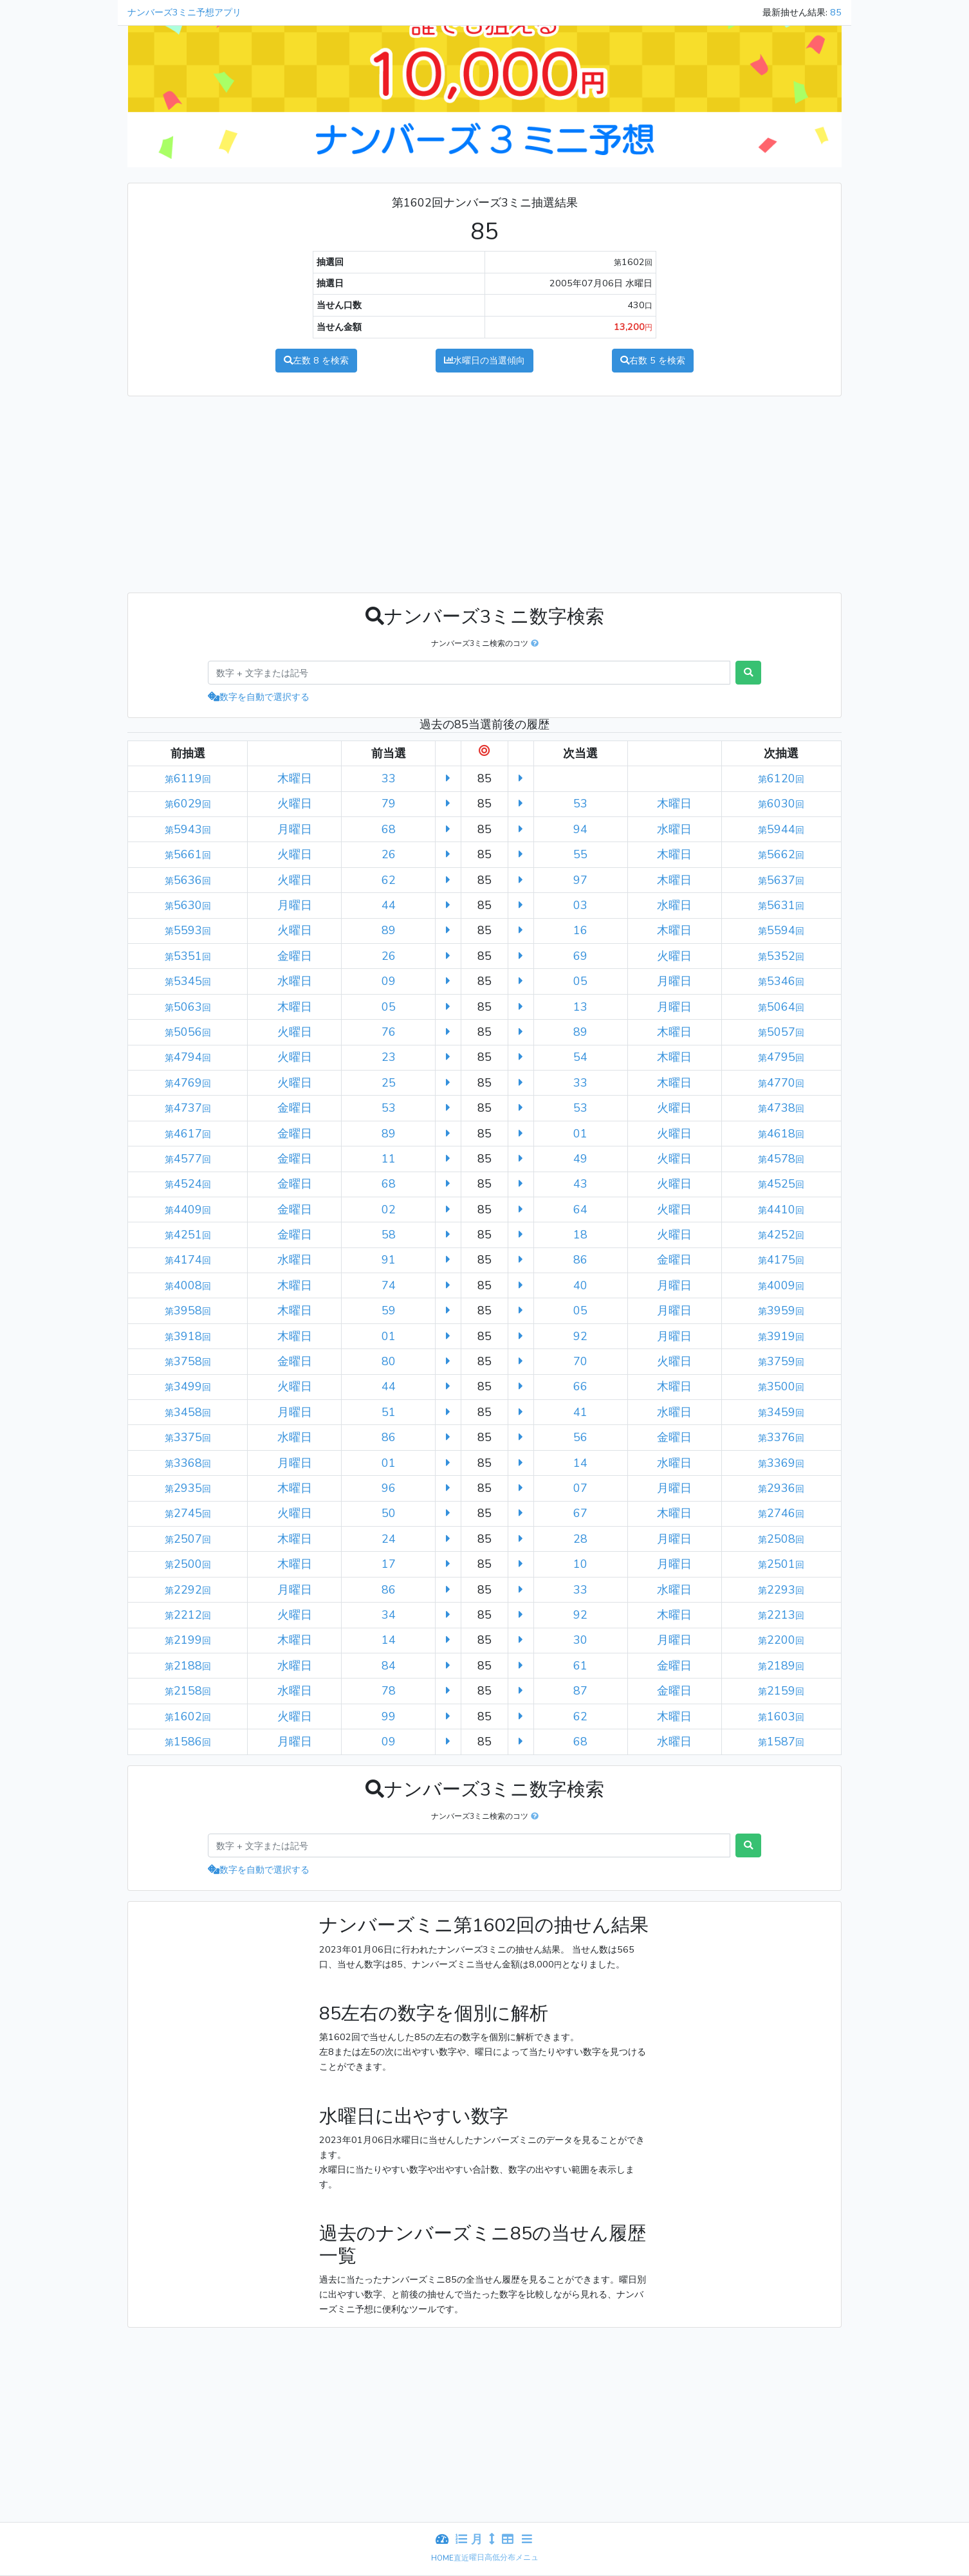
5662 (781, 854)
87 (580, 1690)
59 (389, 1310)
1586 (188, 1741)
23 (389, 1057)
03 (580, 905)
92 (580, 1336)
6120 (781, 778)
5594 (781, 930)
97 (580, 880)
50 (389, 1513)
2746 (781, 1513)
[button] (533, 643)
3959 (781, 1310)
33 (389, 778)
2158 (188, 1690)
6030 (781, 803)
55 (580, 854)
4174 (188, 1259)
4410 (781, 1209)
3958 (188, 1310)
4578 (781, 1158)
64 (580, 1209)
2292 (188, 1589)
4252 (781, 1234)
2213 (781, 1615)
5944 (781, 829)
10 (580, 1564)
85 (836, 12)
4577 (188, 1158)
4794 (188, 1057)
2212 (188, 1615)
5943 (188, 829)
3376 (781, 1437)
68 (389, 829)
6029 (188, 803)
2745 (188, 1513)
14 (580, 1463)
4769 (188, 1082)
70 (580, 1361)
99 (389, 1716)
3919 (781, 1336)
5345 (188, 981)
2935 (188, 1488)
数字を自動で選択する (258, 696)
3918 (188, 1336)
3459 (781, 1412)
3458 (188, 1412)
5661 (188, 854)
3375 (188, 1437)
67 (580, 1513)
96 (389, 1488)
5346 (781, 981)
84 (389, 1665)
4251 (188, 1234)
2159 (781, 1690)
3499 (188, 1386)
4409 (188, 1209)
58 (389, 1234)
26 (389, 854)
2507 (188, 1539)
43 (580, 1183)
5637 (781, 880)
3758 (188, 1361)
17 (389, 1564)
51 (389, 1412)
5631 (781, 905)
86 (580, 1259)
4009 (781, 1285)
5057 (781, 1032)
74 (389, 1285)
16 (580, 930)
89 (389, 930)
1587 (781, 1741)
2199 (188, 1640)
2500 (188, 1564)
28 (580, 1539)
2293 (781, 1589)
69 (580, 956)
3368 (188, 1463)
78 (389, 1690)
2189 (781, 1665)
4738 (781, 1108)
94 (580, 829)
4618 (781, 1133)
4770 (781, 1082)
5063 (188, 1007)
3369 (781, 1463)
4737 (188, 1108)
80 (389, 1361)
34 (389, 1615)
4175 (781, 1259)
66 (580, 1386)
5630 (188, 905)
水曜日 (484, 360)
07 (580, 1488)
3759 (781, 1361)
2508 (781, 1539)
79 (389, 803)
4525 (781, 1183)
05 (580, 981)
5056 (188, 1032)
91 (389, 1259)
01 (580, 1133)
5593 (188, 930)
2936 (781, 1488)
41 (580, 1412)
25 (389, 1082)
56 (580, 1437)
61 (580, 1665)
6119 (188, 778)
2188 (188, 1665)
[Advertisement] (301, 492)
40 (580, 1285)
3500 (781, 1386)
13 (580, 1007)
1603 (781, 1716)
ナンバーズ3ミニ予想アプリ (184, 12)
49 (580, 1158)
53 (580, 803)
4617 (188, 1133)
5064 (781, 1007)
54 (580, 1057)
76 (389, 1032)
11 (389, 1158)
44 (389, 905)
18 (580, 1234)
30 (580, 1640)
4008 (188, 1285)
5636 (188, 880)
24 (389, 1539)
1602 (188, 1716)
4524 (188, 1183)
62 (389, 880)
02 (389, 1209)
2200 (781, 1640)
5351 (188, 956)
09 (389, 981)
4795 (781, 1057)
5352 (781, 956)
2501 (781, 1564)
